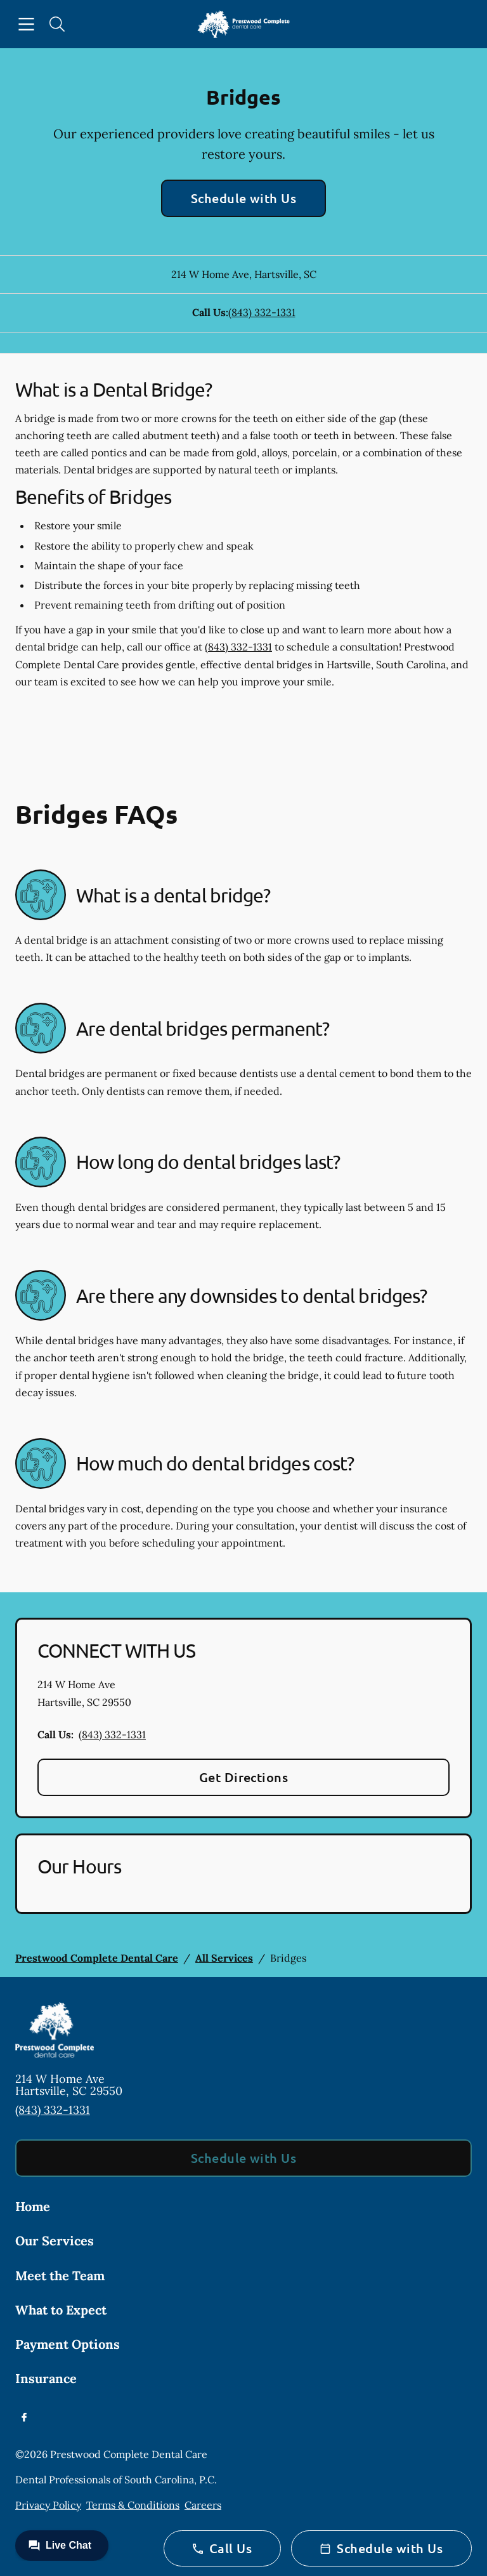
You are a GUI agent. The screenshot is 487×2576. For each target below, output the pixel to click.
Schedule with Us (244, 198)
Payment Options (67, 2344)
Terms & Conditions (132, 2505)
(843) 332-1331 (261, 312)
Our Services (54, 2241)
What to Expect (61, 2310)
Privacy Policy (48, 2505)
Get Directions (244, 1777)
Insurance (46, 2378)
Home (32, 2206)
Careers (203, 2505)
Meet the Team (60, 2275)
